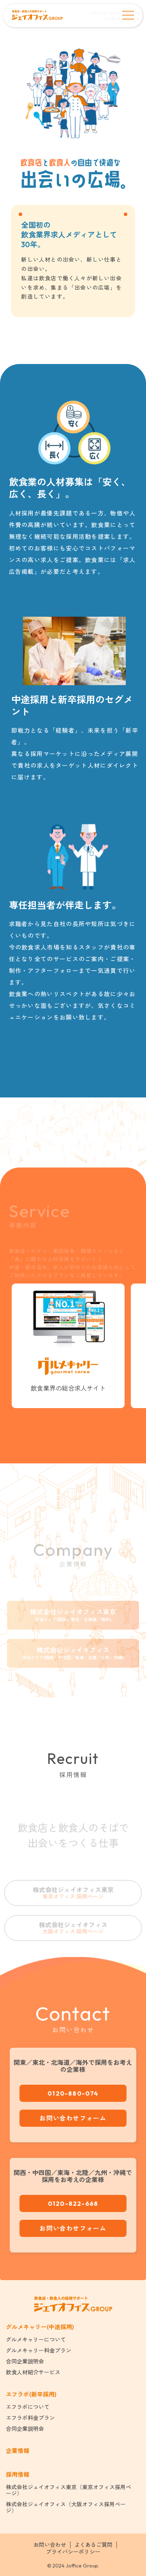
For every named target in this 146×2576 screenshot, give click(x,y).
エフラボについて (27, 2407)
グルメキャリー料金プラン (38, 2350)
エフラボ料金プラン (30, 2417)
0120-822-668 (73, 2203)
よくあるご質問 (93, 2544)
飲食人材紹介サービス (33, 2372)
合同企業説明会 (25, 2361)
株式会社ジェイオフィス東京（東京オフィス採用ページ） (68, 2490)
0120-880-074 (72, 2093)
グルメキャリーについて (36, 2339)
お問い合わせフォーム (72, 2118)
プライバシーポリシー (73, 2551)
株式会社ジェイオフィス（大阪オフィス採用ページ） (66, 2507)
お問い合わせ (49, 2544)
